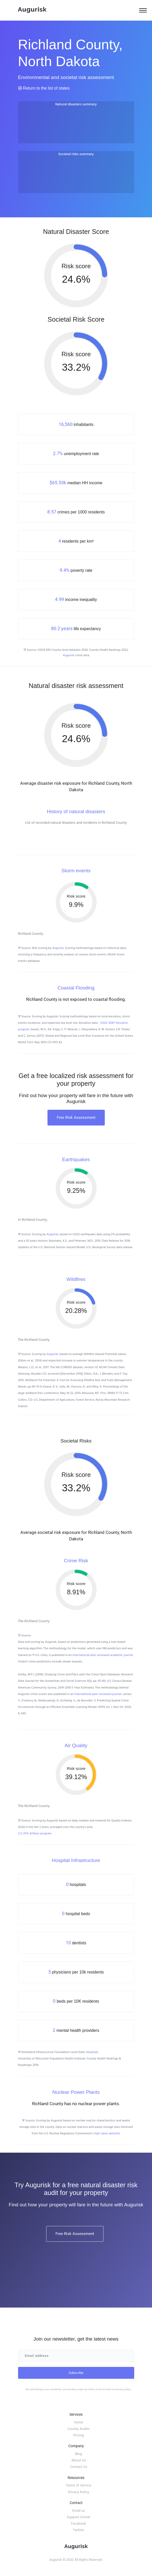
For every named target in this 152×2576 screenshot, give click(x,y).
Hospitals (92, 2052)
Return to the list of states (44, 88)
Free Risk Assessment (76, 1117)
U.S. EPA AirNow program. (35, 1833)
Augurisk (68, 655)
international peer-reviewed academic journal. (103, 1655)
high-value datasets (107, 2133)
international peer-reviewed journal (97, 1694)
